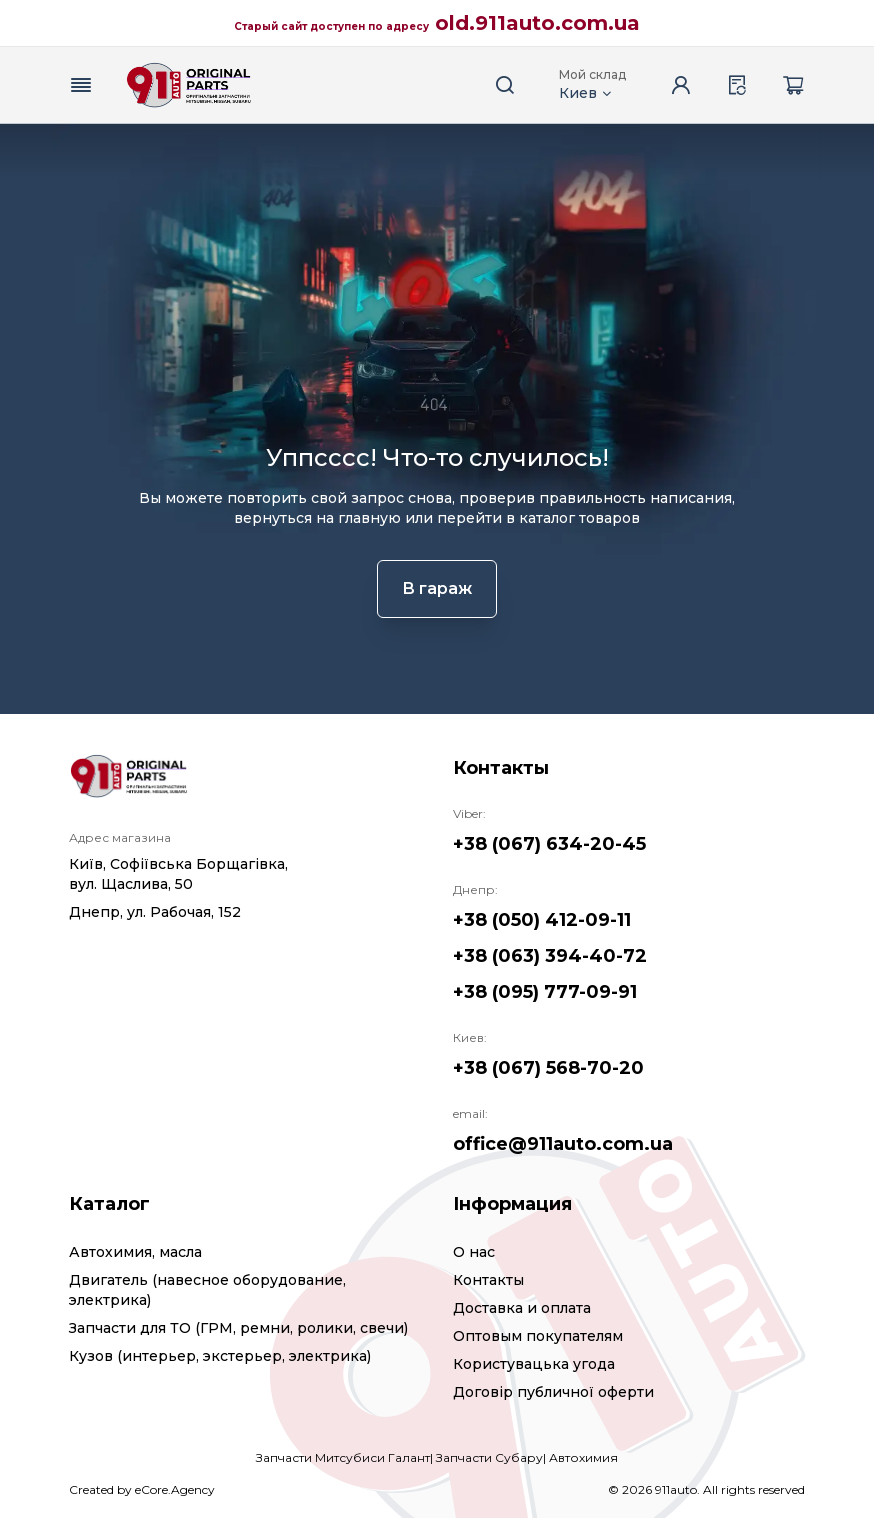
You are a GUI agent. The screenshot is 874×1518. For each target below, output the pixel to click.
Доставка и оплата (522, 1308)
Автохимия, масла (135, 1252)
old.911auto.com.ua (537, 23)
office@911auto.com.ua (563, 1144)
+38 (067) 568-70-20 (548, 1068)
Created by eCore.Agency (142, 1489)
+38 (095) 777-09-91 (545, 992)
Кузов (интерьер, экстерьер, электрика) (220, 1356)
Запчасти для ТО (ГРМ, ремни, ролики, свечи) (238, 1328)
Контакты (488, 1280)
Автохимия (583, 1457)
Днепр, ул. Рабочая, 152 (155, 912)
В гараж (437, 588)
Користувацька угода (534, 1364)
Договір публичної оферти (553, 1392)
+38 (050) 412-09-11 (542, 920)
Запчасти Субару (489, 1457)
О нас (474, 1252)
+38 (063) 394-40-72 (550, 956)
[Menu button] (81, 85)
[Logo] (189, 85)
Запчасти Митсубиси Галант (343, 1457)
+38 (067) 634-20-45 (549, 844)
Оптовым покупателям (538, 1336)
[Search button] (505, 85)
